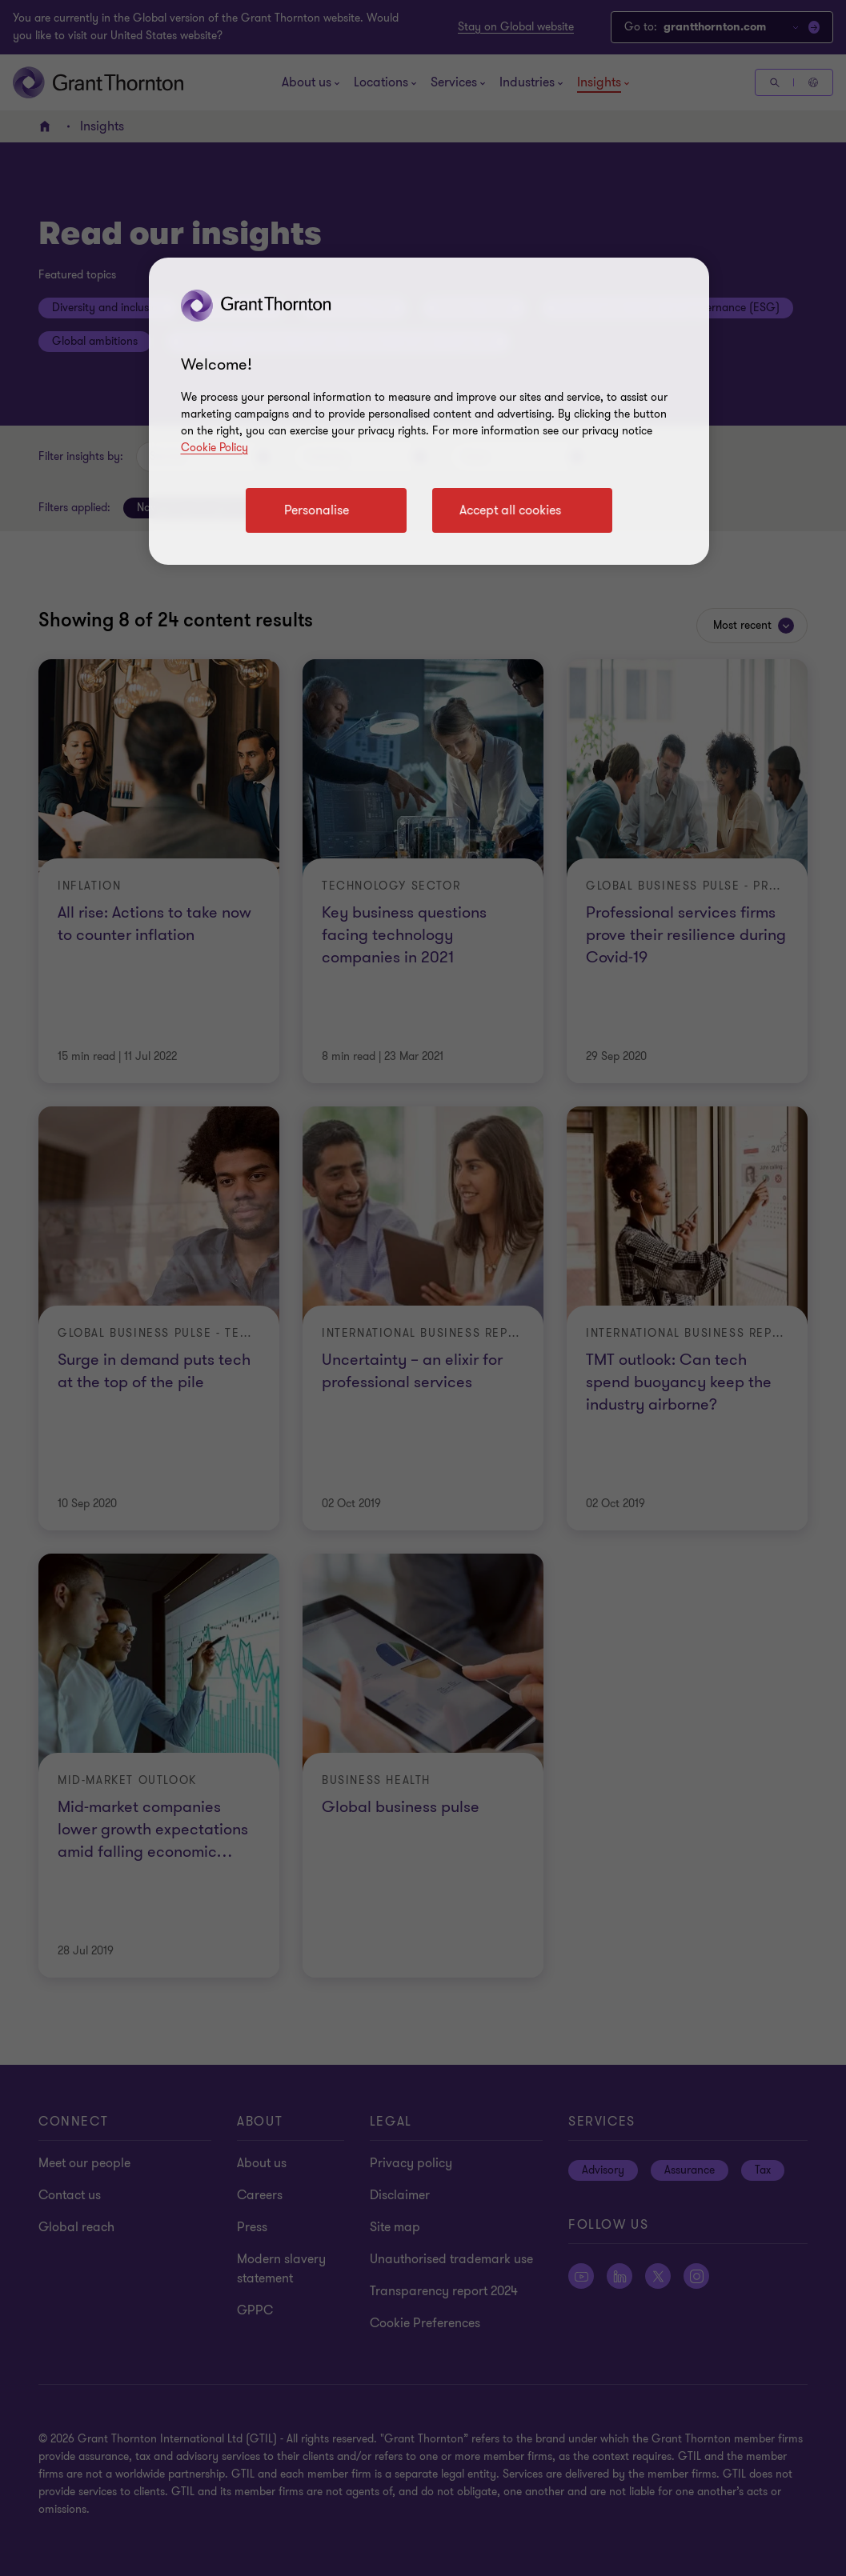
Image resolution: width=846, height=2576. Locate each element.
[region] (429, 411)
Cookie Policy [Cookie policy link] (214, 447)
